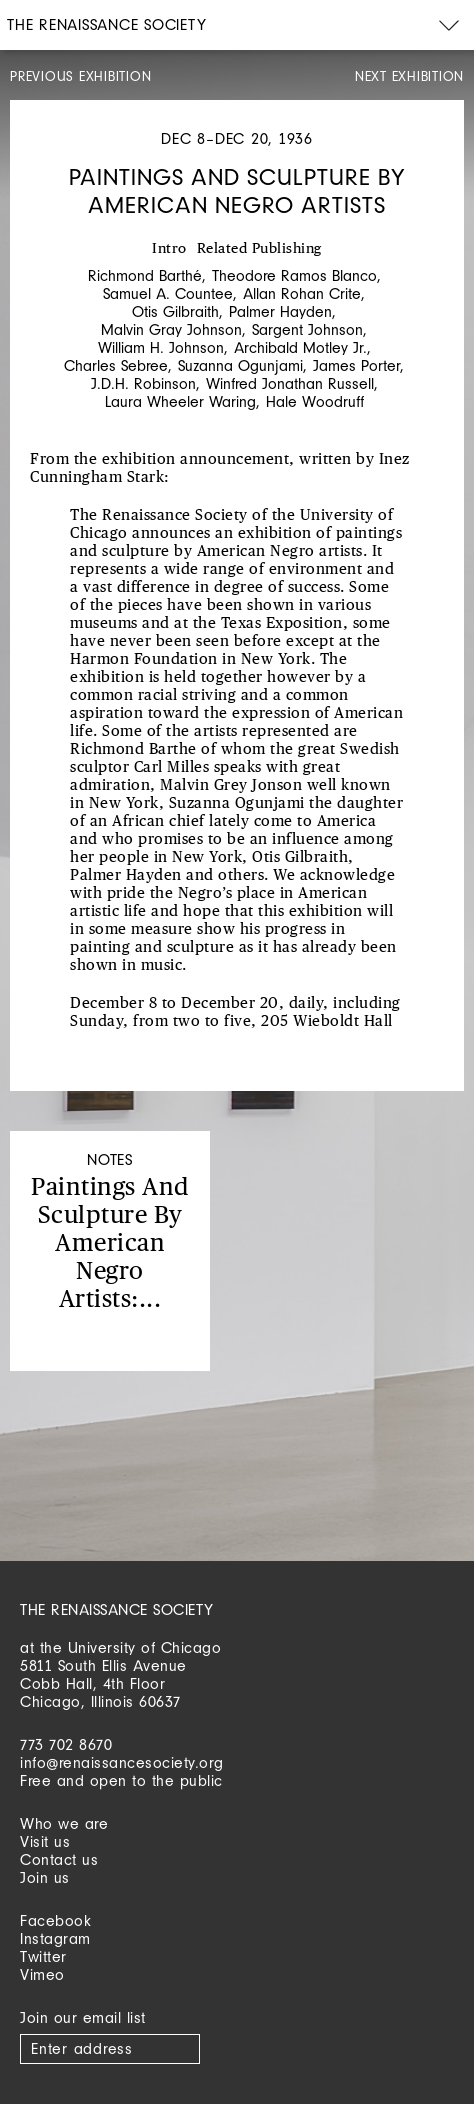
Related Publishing (259, 249)
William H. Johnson (161, 347)
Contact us (59, 1859)
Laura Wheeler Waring (180, 401)
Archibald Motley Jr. (300, 347)
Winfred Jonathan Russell (290, 383)
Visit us (45, 1841)
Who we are (64, 1823)
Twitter (43, 1956)
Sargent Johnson (307, 329)
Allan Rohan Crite (302, 293)
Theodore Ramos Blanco (294, 275)
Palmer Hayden (280, 311)
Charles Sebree (116, 365)
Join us (45, 1877)
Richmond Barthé (145, 275)
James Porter (356, 365)
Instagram (55, 1938)
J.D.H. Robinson (143, 383)
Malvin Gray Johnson (171, 329)
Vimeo (42, 1974)
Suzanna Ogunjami (240, 365)
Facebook (55, 1920)
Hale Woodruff (315, 401)
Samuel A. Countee (168, 293)
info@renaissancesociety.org (122, 1762)
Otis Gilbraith (175, 311)
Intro (169, 249)
